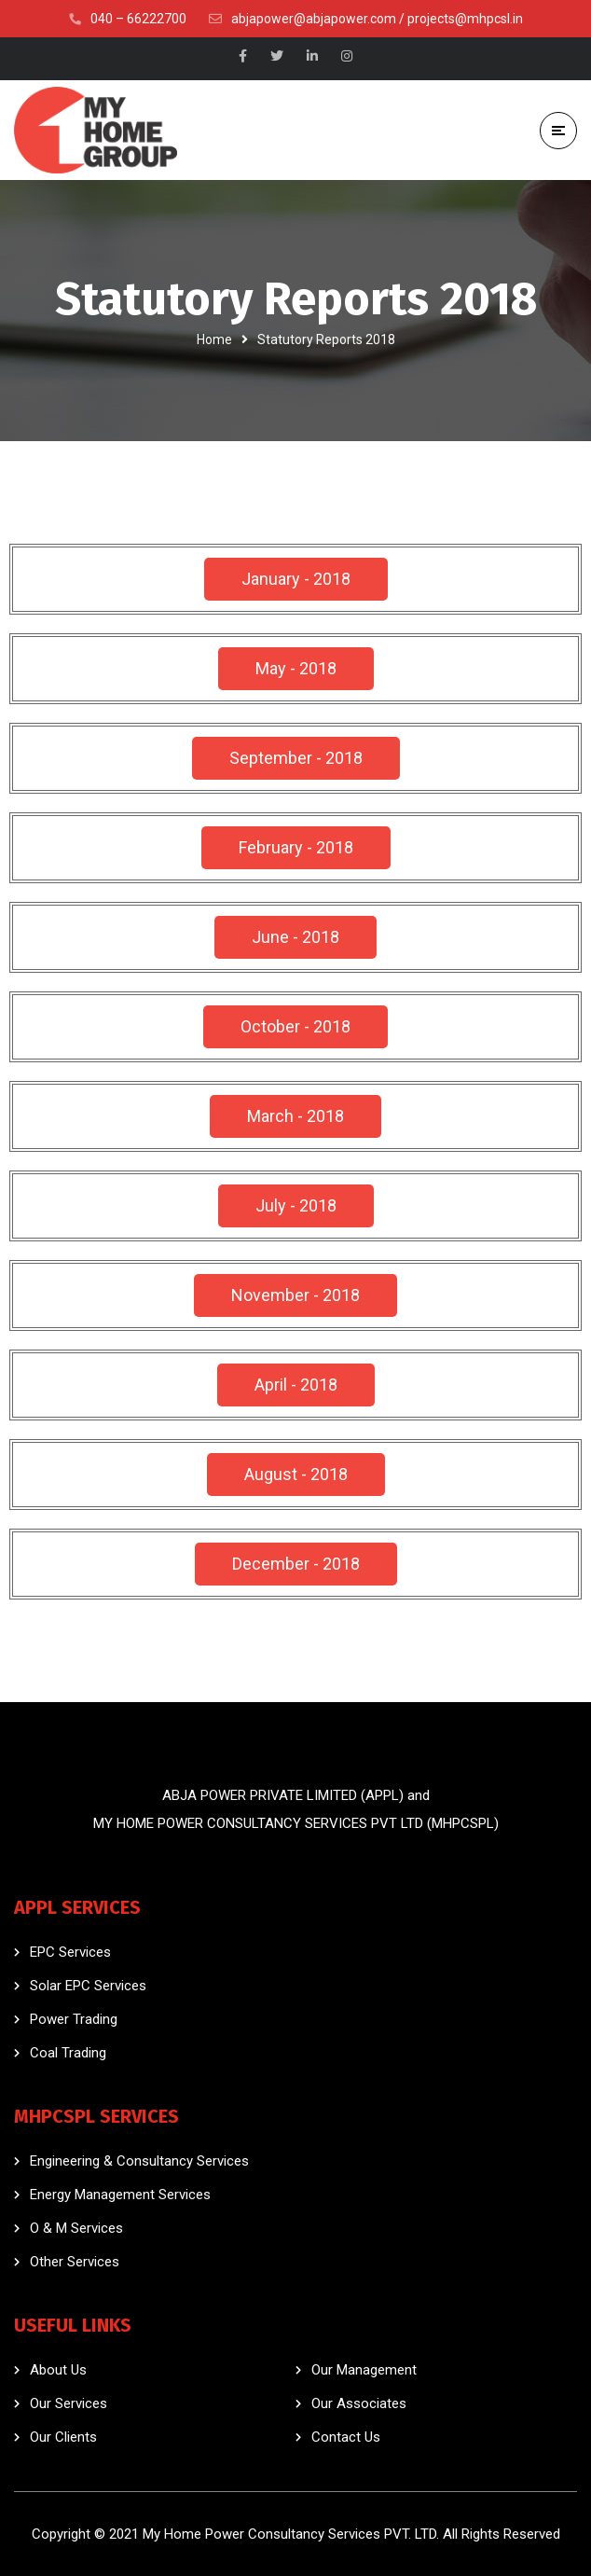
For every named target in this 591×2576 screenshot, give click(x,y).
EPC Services (70, 1952)
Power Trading (73, 2019)
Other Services (74, 2261)
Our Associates (358, 2403)
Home (214, 339)
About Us (58, 2369)
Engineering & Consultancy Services (139, 2161)
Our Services (68, 2403)
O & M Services (76, 2228)
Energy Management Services (120, 2194)
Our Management (364, 2369)
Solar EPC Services (88, 1985)
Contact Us (345, 2437)
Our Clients (63, 2437)
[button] (296, 579)
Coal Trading (68, 2052)
